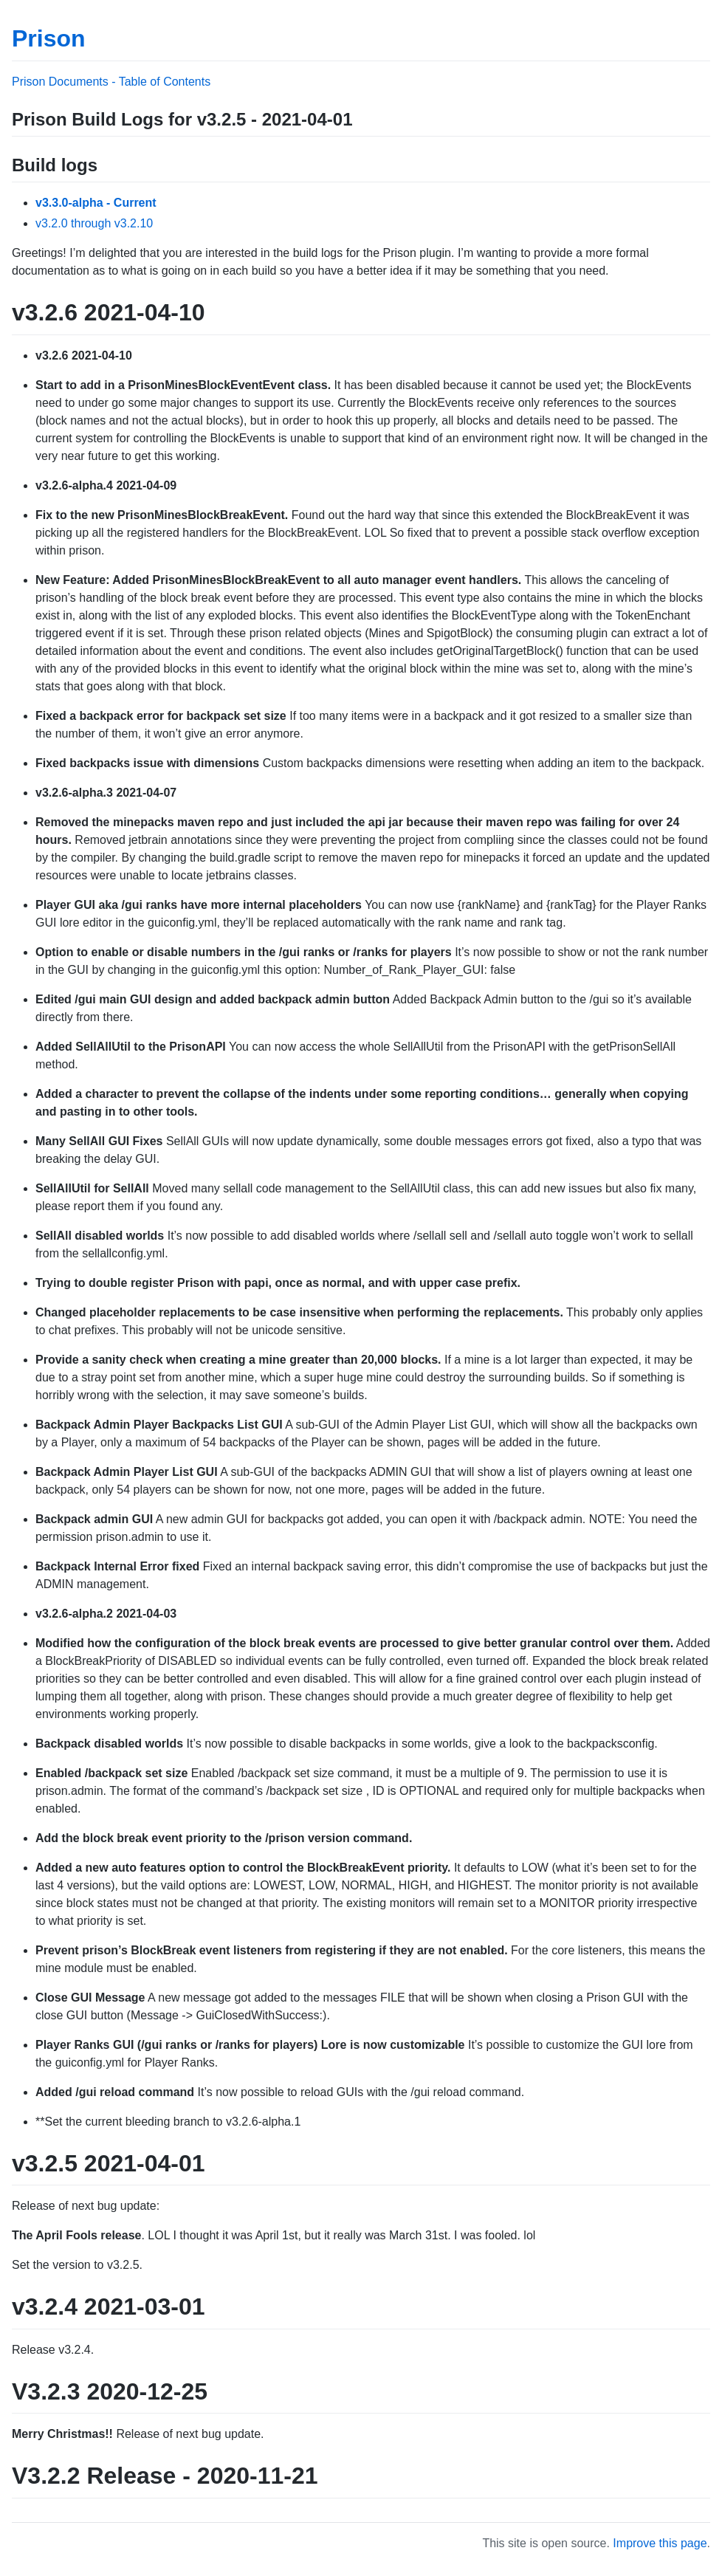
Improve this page (659, 2543)
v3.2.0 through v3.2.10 (94, 223)
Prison (49, 38)
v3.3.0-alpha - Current (96, 202)
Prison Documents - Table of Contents (111, 81)
